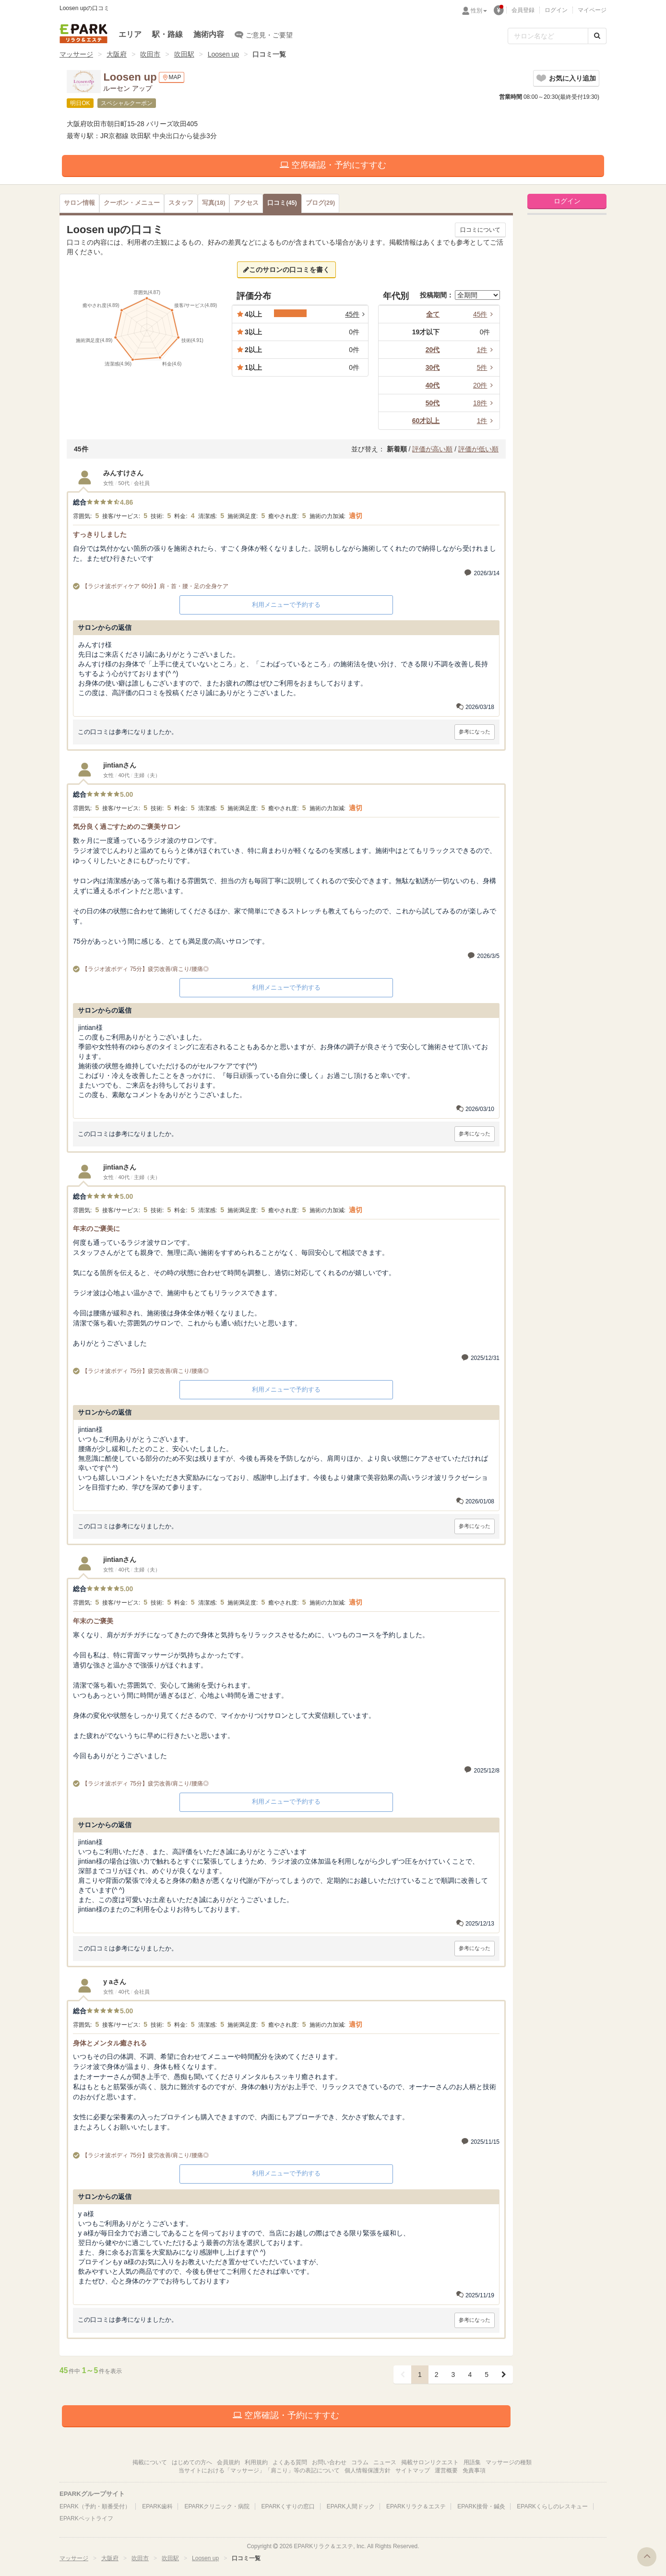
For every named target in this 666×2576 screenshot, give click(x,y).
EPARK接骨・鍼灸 (481, 2506)
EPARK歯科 (157, 2506)
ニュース (384, 2462)
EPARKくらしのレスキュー (552, 2506)
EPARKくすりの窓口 (288, 2506)
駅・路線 (167, 34)
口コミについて (480, 229)
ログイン (556, 10)
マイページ (592, 10)
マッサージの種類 (509, 2462)
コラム (360, 2462)
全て (433, 314)
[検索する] (597, 36)
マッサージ (76, 54)
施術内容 (208, 34)
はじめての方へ (192, 2462)
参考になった (474, 731)
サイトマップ (412, 2470)
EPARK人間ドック (351, 2506)
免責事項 (474, 2470)
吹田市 (150, 54)
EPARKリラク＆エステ (83, 33)
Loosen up (223, 54)
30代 (433, 367)
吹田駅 (184, 54)
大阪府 (117, 54)
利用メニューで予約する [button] (286, 604)
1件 (486, 350)
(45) (282, 203)
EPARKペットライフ (86, 2518)
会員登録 (523, 10)
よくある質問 (290, 2462)
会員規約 (228, 2462)
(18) (213, 203)
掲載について (149, 2462)
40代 (433, 385)
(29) (320, 203)
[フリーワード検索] (548, 36)
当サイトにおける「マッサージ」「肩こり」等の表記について (259, 2470)
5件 (486, 367)
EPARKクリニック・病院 (217, 2506)
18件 (484, 403)
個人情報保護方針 (368, 2470)
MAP (171, 77)
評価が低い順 (478, 449)
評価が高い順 (432, 449)
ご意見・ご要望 (264, 34)
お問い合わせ (329, 2462)
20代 (433, 350)
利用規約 (256, 2462)
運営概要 (446, 2470)
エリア (130, 34)
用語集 (472, 2462)
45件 (484, 314)
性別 (479, 10)
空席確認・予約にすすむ (333, 165)
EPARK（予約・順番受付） (95, 2506)
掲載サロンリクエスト (430, 2462)
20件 (484, 385)
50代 (433, 403)
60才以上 (426, 421)
